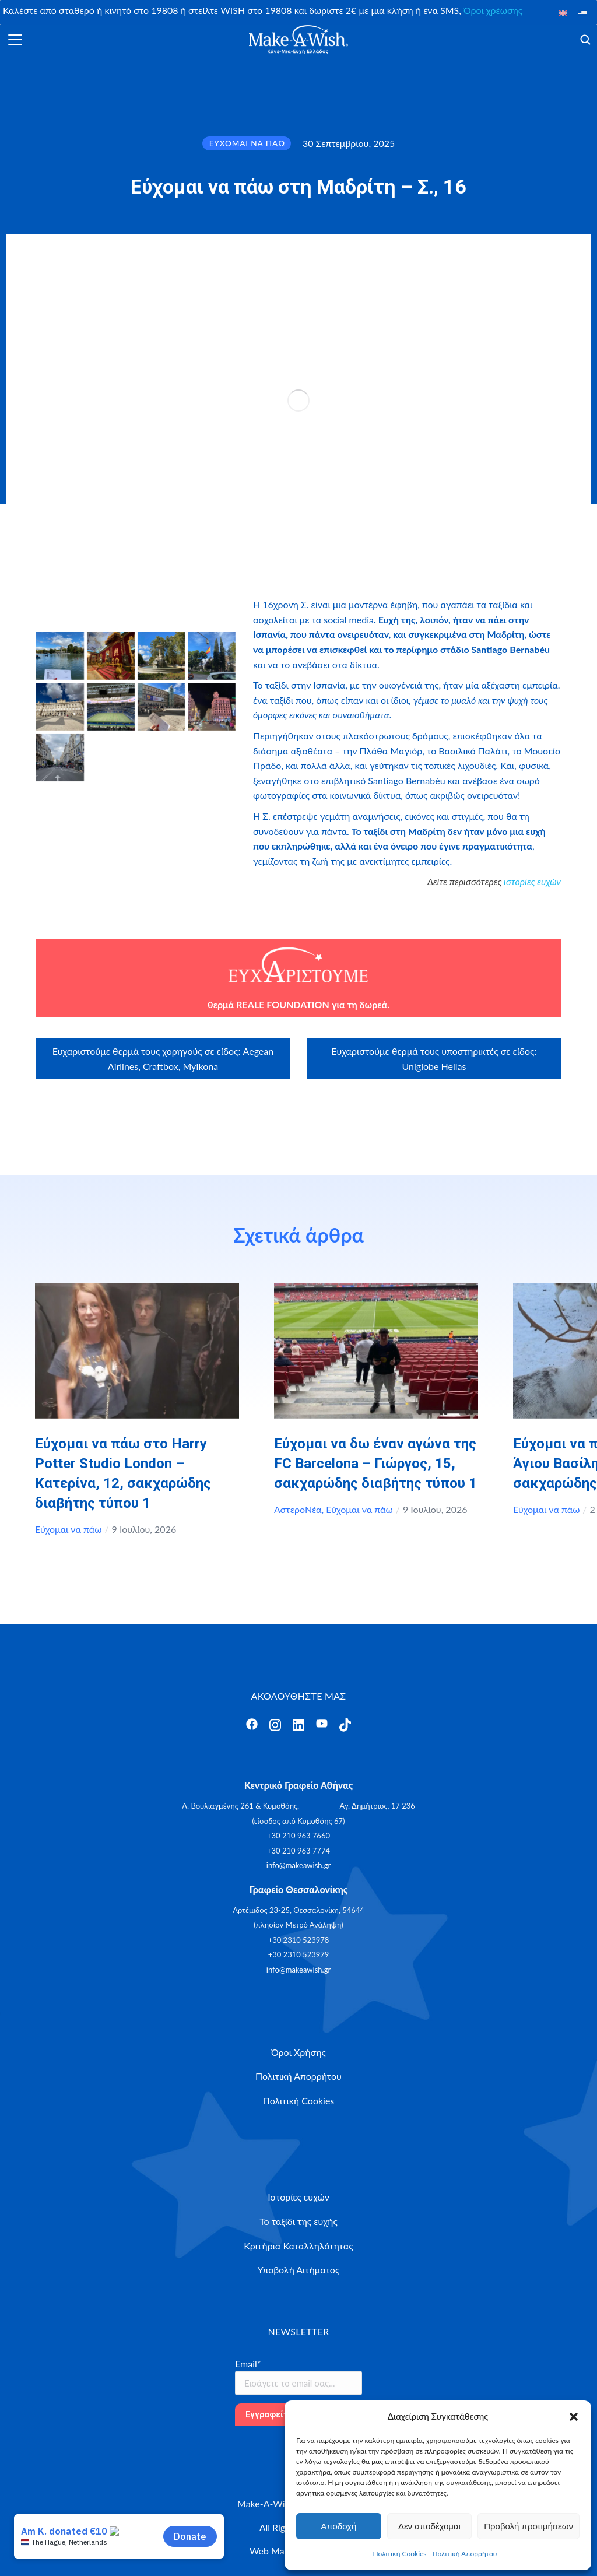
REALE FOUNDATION (282, 1004)
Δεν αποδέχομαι (429, 2526)
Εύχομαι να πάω (68, 1529)
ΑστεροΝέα (298, 1509)
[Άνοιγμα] (15, 39)
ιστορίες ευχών (532, 881)
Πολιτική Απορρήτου (465, 2553)
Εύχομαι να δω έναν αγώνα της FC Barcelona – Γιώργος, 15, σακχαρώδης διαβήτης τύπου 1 (375, 1463)
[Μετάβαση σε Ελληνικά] (582, 12)
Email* (248, 2363)
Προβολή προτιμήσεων (528, 2526)
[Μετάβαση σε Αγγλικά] (563, 12)
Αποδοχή (338, 2526)
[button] (574, 2417)
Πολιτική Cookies (400, 2553)
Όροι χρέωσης (492, 10)
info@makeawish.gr (298, 1865)
